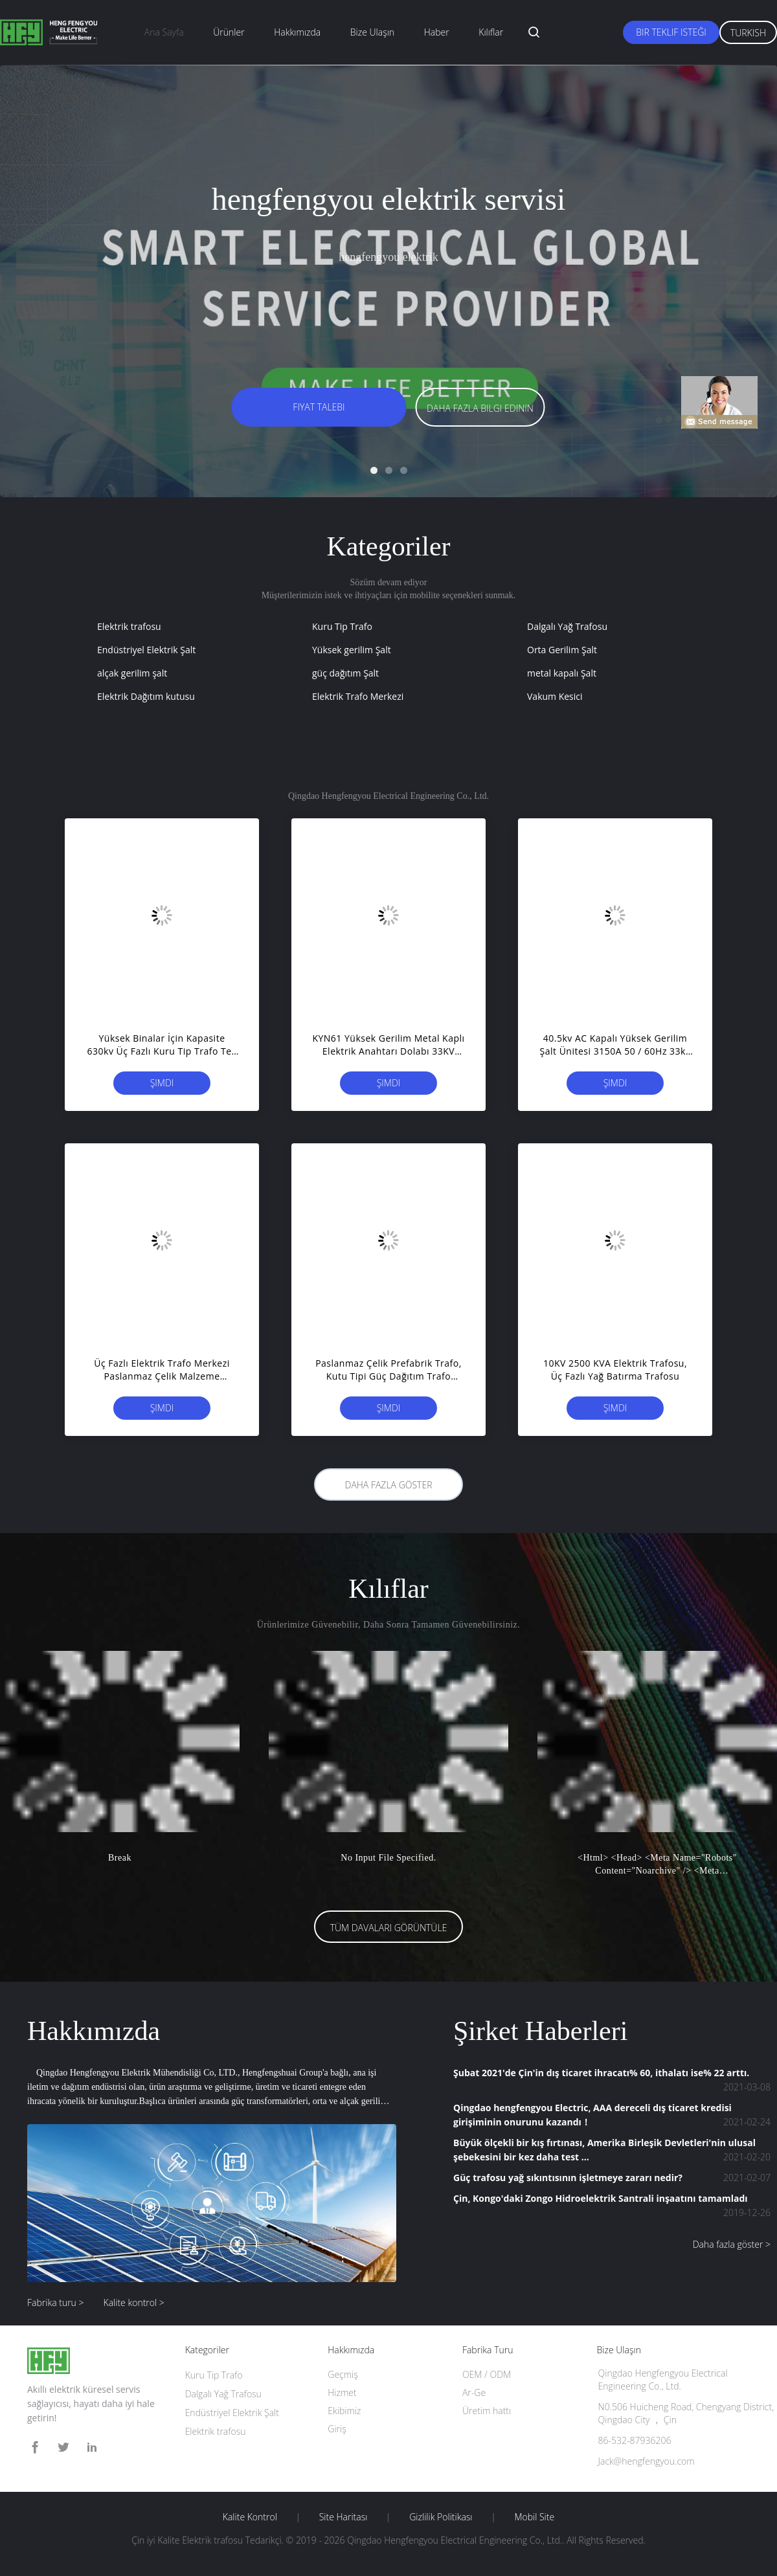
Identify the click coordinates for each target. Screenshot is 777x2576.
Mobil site (534, 2517)
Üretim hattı (486, 2410)
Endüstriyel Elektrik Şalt (146, 650)
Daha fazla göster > (732, 2244)
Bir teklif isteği (671, 32)
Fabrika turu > (55, 2302)
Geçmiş (343, 2374)
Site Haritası (343, 2517)
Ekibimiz (344, 2410)
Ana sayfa (164, 32)
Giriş (337, 2429)
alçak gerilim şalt (132, 673)
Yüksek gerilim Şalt (351, 650)
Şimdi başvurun (162, 1086)
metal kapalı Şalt (561, 673)
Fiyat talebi (318, 407)
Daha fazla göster (389, 1485)
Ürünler (228, 32)
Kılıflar (491, 32)
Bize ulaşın (372, 32)
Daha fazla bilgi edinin (480, 408)
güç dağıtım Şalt (345, 673)
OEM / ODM (486, 2374)
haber (436, 32)
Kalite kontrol (250, 2517)
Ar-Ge (474, 2392)
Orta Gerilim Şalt (562, 650)
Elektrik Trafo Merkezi (357, 696)
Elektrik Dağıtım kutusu (146, 696)
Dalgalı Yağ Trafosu (567, 626)
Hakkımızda (297, 32)
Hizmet (342, 2392)
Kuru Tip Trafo (342, 626)
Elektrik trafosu (129, 626)
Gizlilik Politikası (440, 2517)
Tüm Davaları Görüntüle (388, 1927)
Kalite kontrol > (134, 2302)
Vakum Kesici (555, 696)
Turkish (748, 33)
